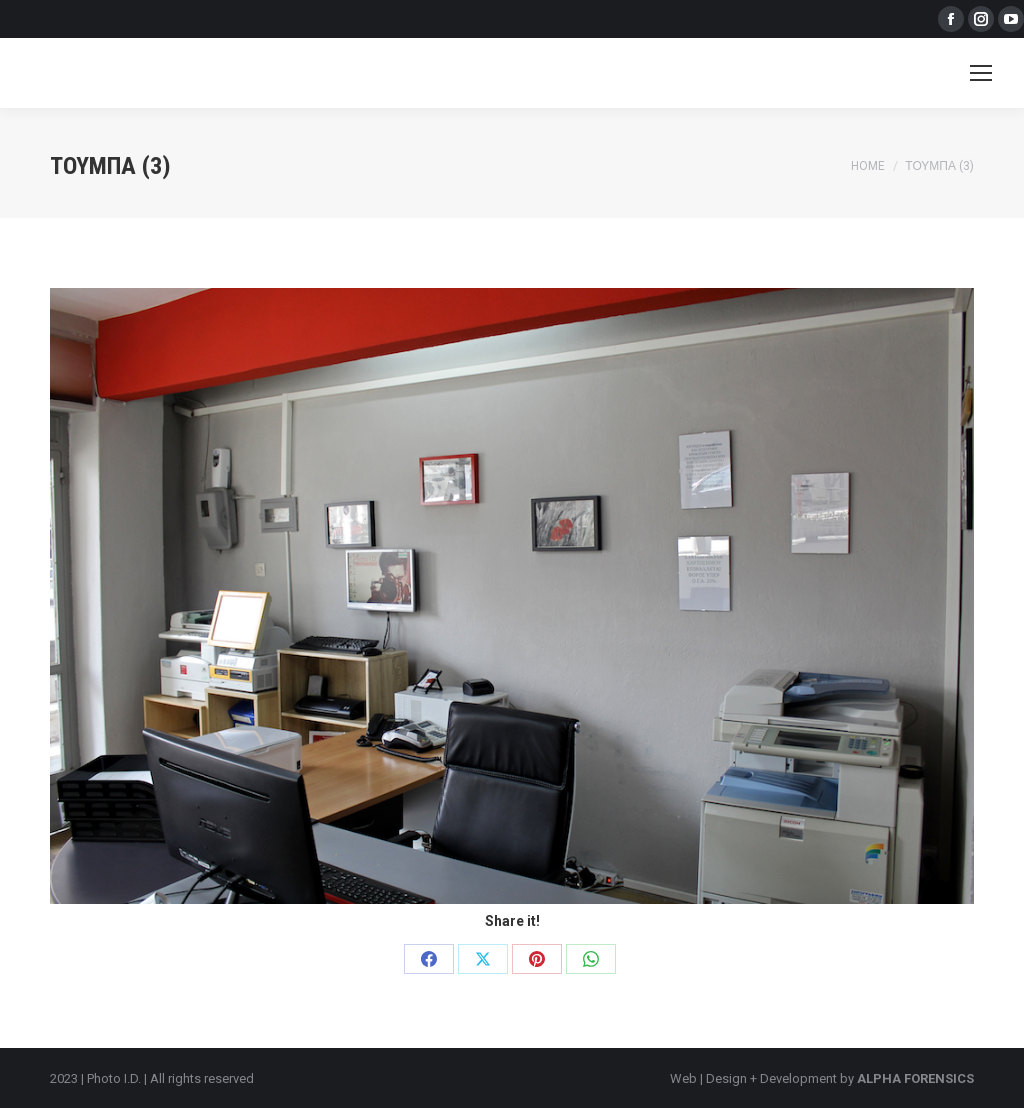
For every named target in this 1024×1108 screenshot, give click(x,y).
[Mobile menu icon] (981, 73)
